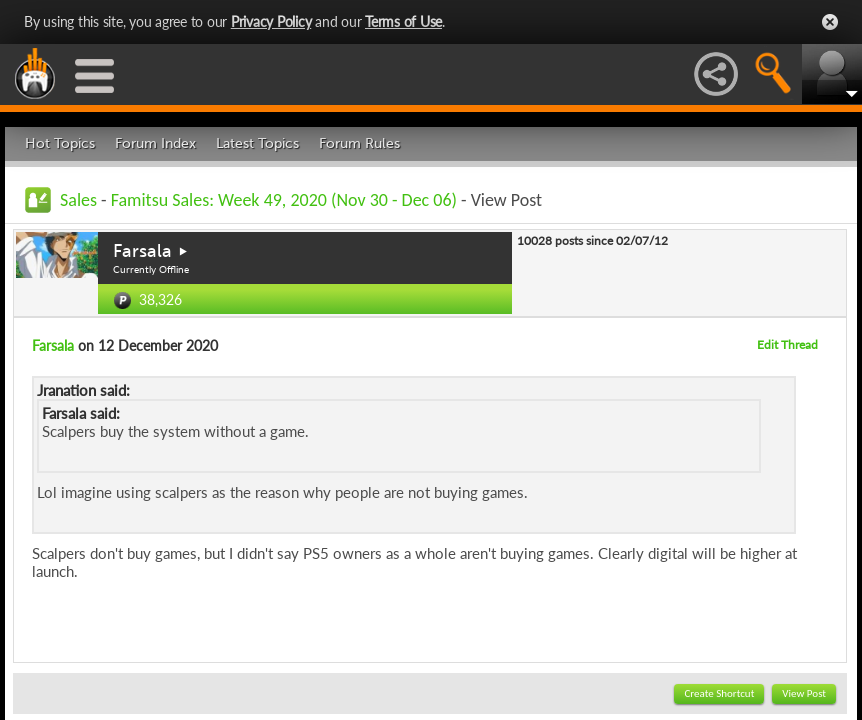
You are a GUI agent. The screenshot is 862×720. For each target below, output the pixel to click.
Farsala (142, 251)
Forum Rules (359, 143)
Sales (78, 200)
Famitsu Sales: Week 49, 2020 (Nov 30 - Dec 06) (284, 200)
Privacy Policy (271, 21)
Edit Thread (787, 344)
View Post (804, 693)
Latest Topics (257, 143)
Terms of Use (403, 21)
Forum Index (155, 143)
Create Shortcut (719, 693)
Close (830, 22)
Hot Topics (60, 143)
